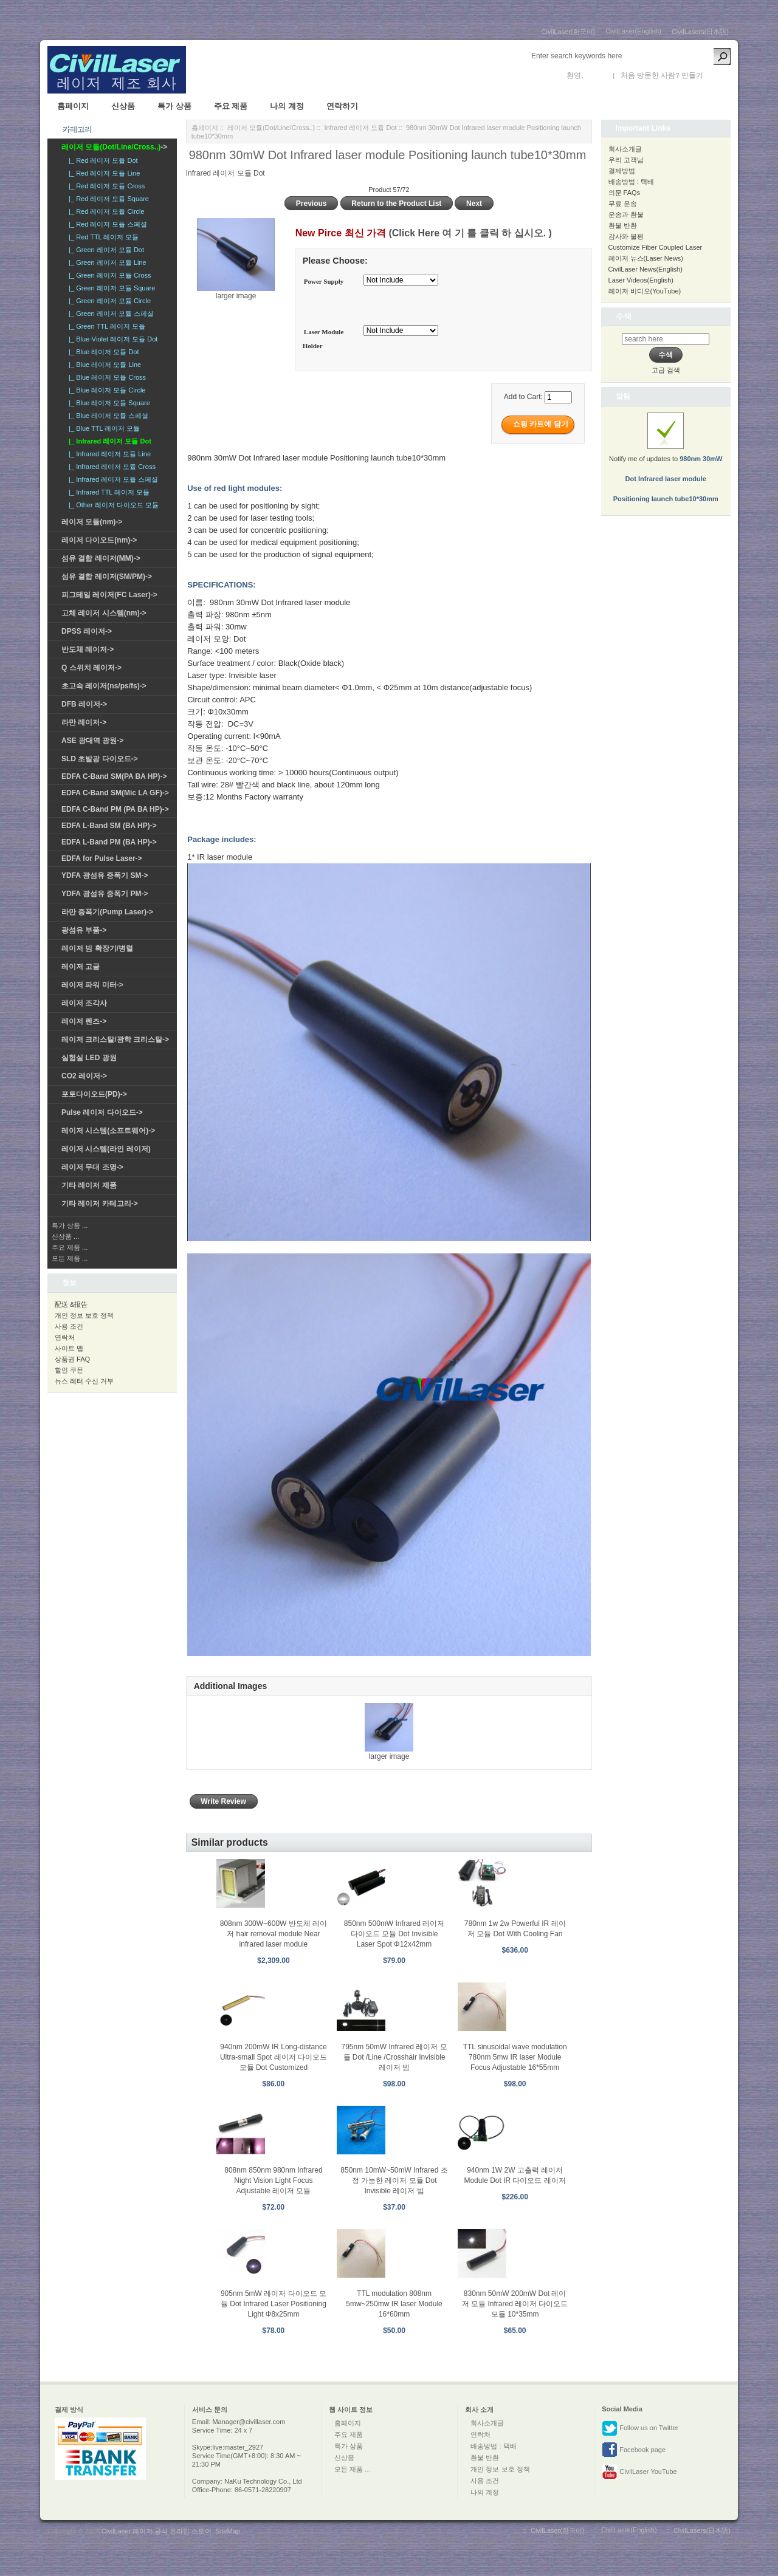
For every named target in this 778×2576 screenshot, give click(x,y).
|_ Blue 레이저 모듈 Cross (105, 377)
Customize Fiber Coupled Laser (655, 247)
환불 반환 (622, 225)
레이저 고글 (80, 966)
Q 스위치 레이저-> (91, 667)
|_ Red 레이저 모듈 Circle (105, 211)
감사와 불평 (626, 236)
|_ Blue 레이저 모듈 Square (107, 402)
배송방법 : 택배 (631, 181)
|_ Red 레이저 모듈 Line (102, 173)
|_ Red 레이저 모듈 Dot (101, 160)
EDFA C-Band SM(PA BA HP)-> (114, 776)
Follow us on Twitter (640, 2428)
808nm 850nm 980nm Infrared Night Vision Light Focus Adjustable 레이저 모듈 (273, 2180)
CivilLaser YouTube (639, 2472)
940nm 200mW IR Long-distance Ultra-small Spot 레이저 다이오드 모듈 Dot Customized (273, 2057)
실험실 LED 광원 (89, 1057)
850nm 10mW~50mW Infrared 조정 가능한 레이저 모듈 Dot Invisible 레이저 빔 (393, 2180)
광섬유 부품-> (83, 930)
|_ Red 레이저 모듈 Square (107, 198)
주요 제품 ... (70, 1247)
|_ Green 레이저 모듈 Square (110, 288)
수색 (624, 316)
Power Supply (324, 281)
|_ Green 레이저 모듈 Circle (108, 300)
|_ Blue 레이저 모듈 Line (103, 364)
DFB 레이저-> (84, 704)
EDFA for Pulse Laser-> (101, 858)
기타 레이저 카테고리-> (99, 1203)
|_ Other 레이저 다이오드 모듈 (112, 505)
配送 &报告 (71, 1304)
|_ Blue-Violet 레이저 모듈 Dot (111, 339)
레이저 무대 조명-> (92, 1167)
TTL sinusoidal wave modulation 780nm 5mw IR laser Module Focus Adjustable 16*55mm (515, 2057)
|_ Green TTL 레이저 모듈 (105, 326)
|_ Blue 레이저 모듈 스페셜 (106, 415)
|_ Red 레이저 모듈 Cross (105, 186)
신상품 (123, 106)
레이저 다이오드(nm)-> (99, 540)
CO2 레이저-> (84, 1076)
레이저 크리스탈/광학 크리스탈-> (115, 1039)
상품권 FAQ (72, 1359)
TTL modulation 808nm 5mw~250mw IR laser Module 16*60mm (394, 2303)
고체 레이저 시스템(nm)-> (103, 613)
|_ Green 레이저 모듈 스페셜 (109, 313)
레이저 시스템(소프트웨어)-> (108, 1130)
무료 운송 (622, 203)
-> (114, 147)
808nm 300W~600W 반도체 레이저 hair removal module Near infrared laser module (273, 1933)
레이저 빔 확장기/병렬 (97, 948)
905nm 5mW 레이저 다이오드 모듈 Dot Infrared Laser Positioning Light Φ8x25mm (273, 2303)
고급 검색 (666, 370)
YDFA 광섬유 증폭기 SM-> (104, 875)
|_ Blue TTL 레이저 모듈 (102, 428)
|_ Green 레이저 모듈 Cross (108, 275)
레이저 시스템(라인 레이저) (106, 1149)
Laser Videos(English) (640, 280)
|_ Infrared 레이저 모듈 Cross (110, 466)
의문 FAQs (624, 192)
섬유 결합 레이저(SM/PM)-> (106, 576)
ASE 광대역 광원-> (92, 740)
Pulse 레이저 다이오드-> (102, 1112)
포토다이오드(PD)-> (94, 1094)
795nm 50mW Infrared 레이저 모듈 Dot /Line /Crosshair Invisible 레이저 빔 (394, 2057)
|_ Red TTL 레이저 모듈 (102, 237)
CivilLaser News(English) (645, 269)
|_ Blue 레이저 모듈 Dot (102, 351)
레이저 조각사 (84, 1003)
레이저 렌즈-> (83, 1021)
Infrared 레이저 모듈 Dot (360, 127)
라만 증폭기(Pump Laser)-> (107, 912)
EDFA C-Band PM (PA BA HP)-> (115, 809)
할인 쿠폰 (69, 1370)
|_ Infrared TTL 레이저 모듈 (107, 492)
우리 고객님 (626, 159)
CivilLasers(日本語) (700, 31)
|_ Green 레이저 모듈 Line (105, 262)
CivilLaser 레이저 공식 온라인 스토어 (157, 2531)
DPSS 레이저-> (86, 631)
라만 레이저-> (83, 722)
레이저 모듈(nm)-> (91, 522)
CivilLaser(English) (633, 31)
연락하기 (342, 106)
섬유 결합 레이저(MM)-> (100, 558)
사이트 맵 (69, 1348)
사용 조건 (69, 1326)
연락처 (65, 1337)
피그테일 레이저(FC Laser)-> (109, 595)
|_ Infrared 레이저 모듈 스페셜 (111, 479)
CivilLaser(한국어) (569, 31)
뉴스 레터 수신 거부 (84, 1381)
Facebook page (634, 2450)
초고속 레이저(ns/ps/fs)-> (103, 686)
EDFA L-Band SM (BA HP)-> (109, 825)
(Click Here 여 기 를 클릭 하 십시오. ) (469, 233)
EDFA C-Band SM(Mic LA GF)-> (115, 793)
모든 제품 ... (70, 1258)
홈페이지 (73, 106)
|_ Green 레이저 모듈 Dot (104, 249)
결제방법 (621, 170)
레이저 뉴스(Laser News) (645, 258)
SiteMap (227, 2531)
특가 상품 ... (70, 1225)
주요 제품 (231, 106)
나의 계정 (287, 106)
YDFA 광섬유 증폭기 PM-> (104, 893)
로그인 (596, 75)
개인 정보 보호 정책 (84, 1315)
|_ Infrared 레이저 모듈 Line (108, 453)
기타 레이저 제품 (89, 1185)
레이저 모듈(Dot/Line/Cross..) (271, 127)
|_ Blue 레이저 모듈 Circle (105, 390)
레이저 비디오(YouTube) (644, 291)
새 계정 (717, 75)
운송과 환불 (626, 214)
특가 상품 (174, 106)
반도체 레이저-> (87, 649)
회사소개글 (625, 148)
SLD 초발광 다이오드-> (99, 759)
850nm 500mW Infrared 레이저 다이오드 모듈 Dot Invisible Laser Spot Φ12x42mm (394, 1933)
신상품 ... (65, 1236)
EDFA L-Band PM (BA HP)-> (109, 842)
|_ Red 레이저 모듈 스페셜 (106, 224)
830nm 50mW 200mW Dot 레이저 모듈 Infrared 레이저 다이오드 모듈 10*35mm (515, 2303)
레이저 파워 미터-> (92, 985)
